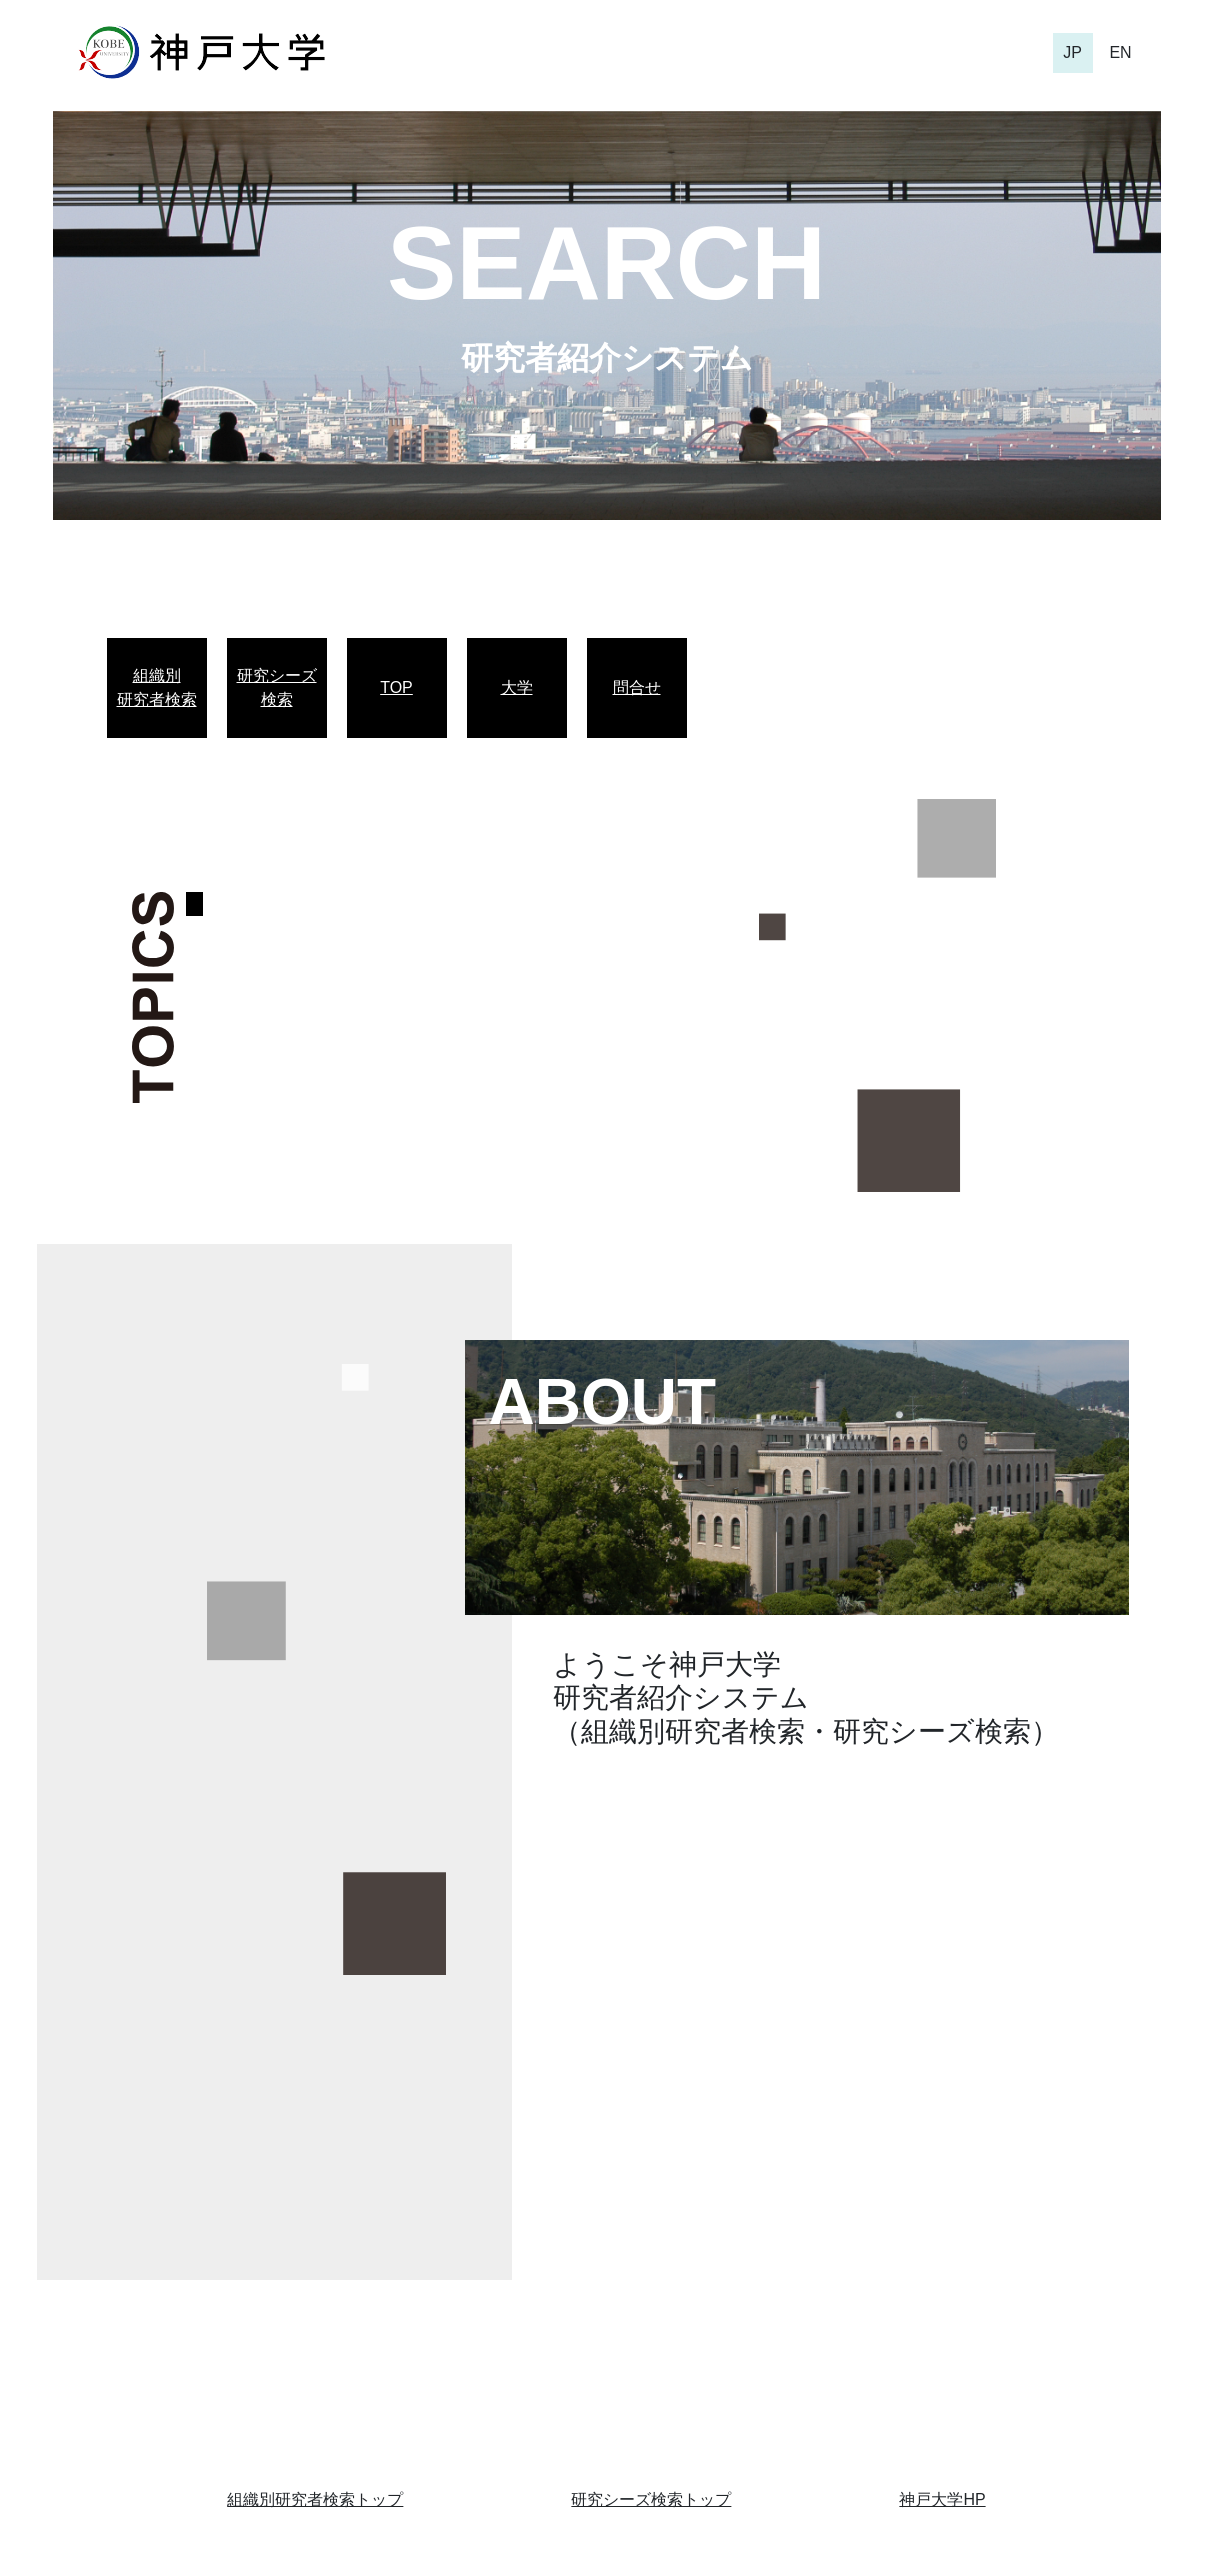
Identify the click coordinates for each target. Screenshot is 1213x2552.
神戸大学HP (942, 2499)
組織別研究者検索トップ (315, 2499)
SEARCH (606, 263)
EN (1120, 52)
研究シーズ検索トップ (651, 2499)
